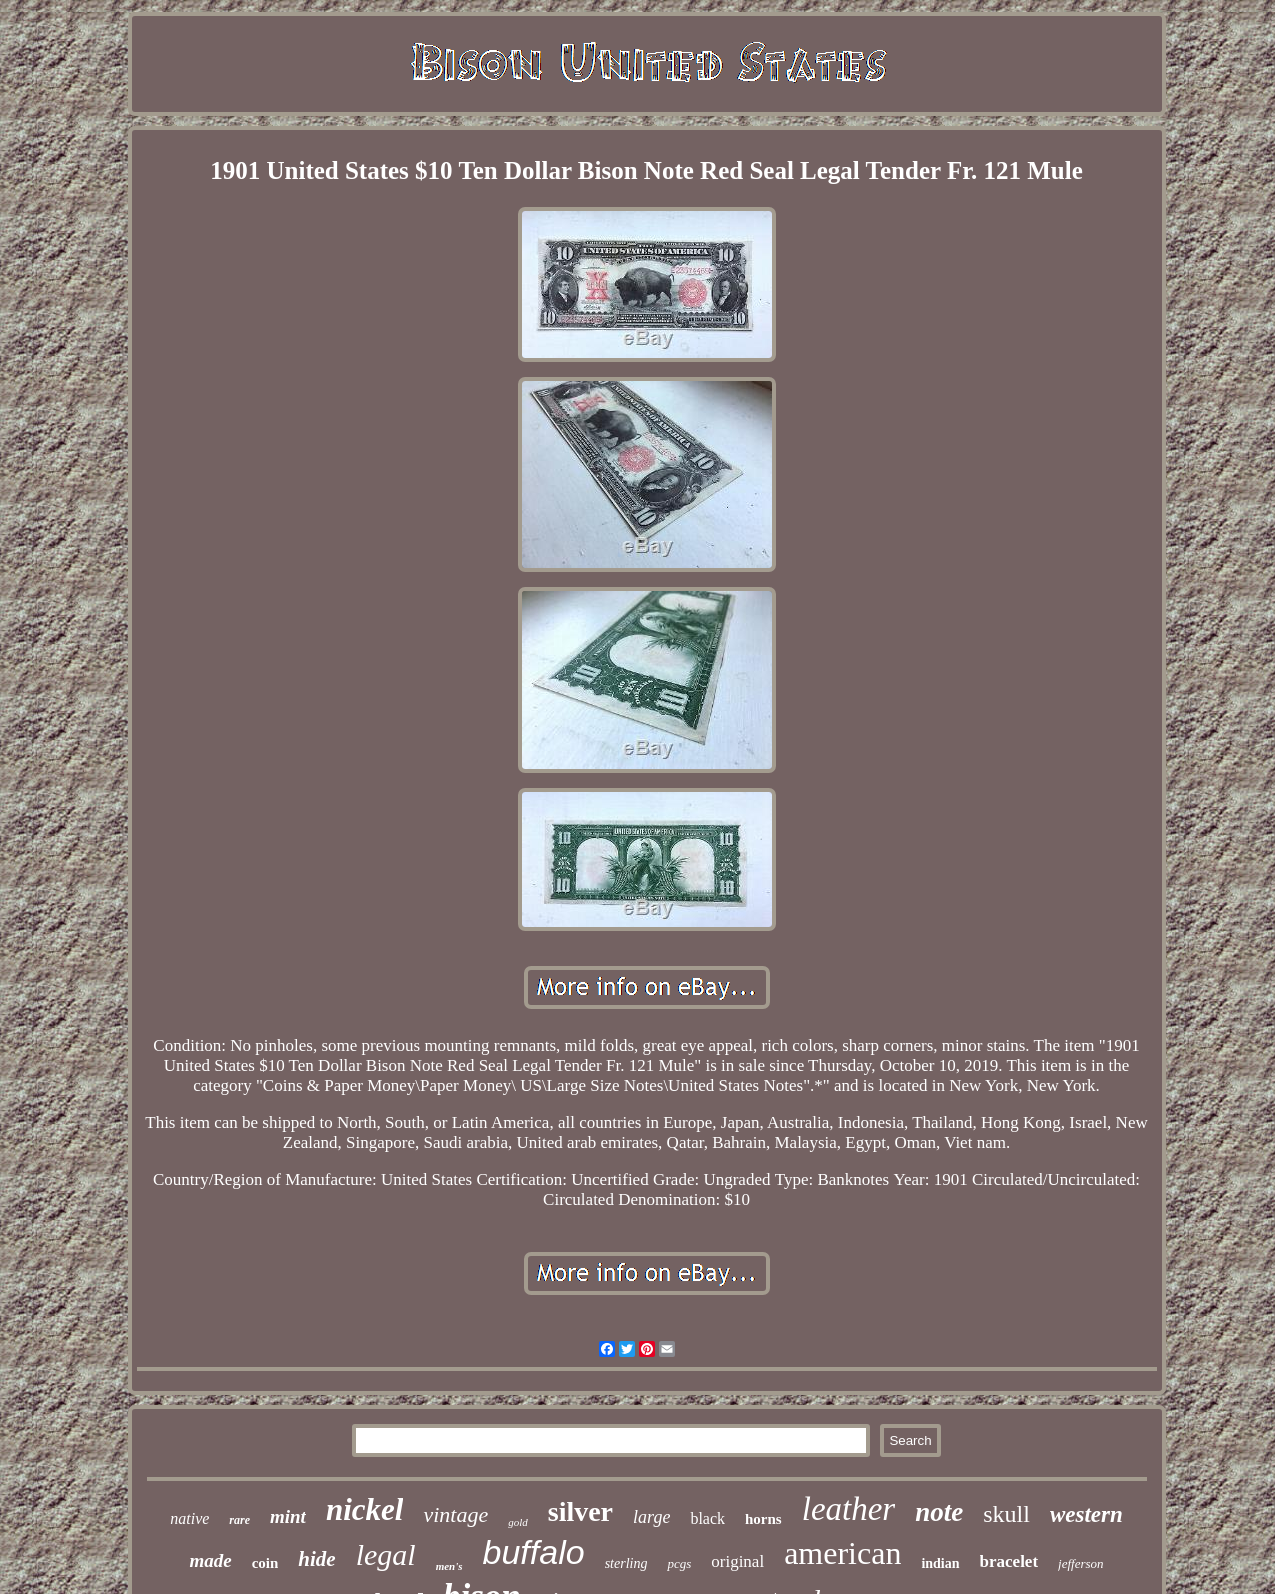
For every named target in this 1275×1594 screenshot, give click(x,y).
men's (449, 1566)
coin (265, 1563)
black (707, 1518)
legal (386, 1554)
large (651, 1517)
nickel (365, 1509)
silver (580, 1511)
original (737, 1561)
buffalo (534, 1552)
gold (518, 1522)
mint (288, 1516)
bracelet (1009, 1561)
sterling (626, 1563)
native (189, 1518)
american (842, 1553)
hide (316, 1559)
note (939, 1512)
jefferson (1081, 1563)
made (210, 1560)
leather (848, 1509)
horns (763, 1519)
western (1086, 1514)
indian (940, 1563)
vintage (455, 1514)
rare (239, 1520)
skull (1006, 1514)
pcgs (679, 1563)
